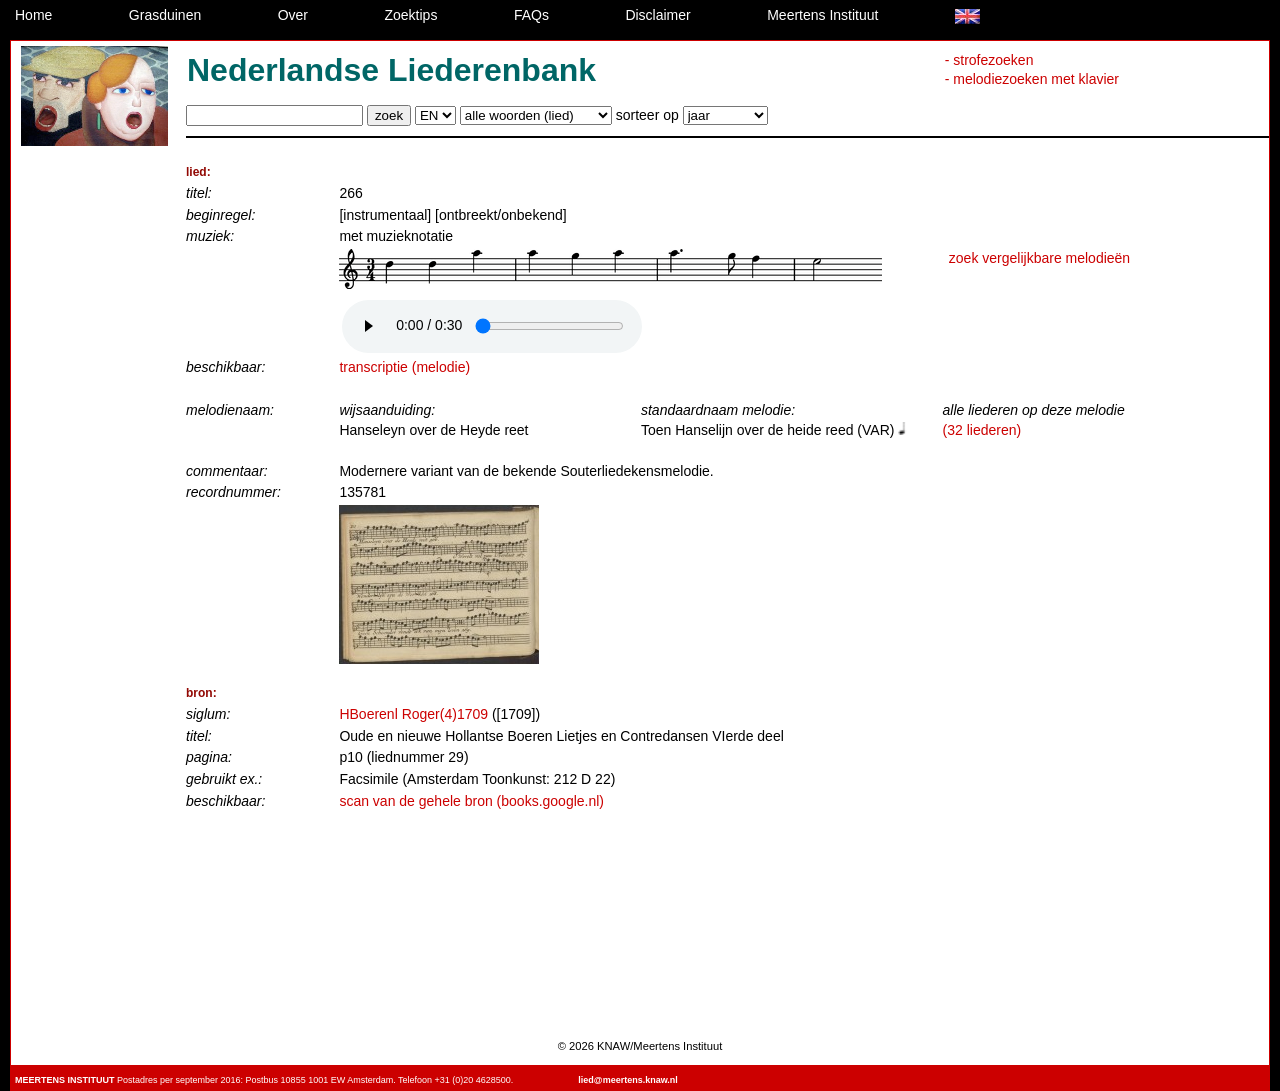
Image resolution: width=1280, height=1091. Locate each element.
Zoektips (411, 15)
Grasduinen (165, 15)
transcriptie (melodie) (404, 367)
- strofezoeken (989, 60)
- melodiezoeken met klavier (1032, 79)
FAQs (531, 15)
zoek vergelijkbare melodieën (1039, 258)
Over (293, 15)
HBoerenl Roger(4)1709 (413, 714)
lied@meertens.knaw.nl (627, 1080)
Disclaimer (657, 15)
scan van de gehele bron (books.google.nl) (471, 801)
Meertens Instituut (822, 15)
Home (33, 15)
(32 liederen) (982, 430)
